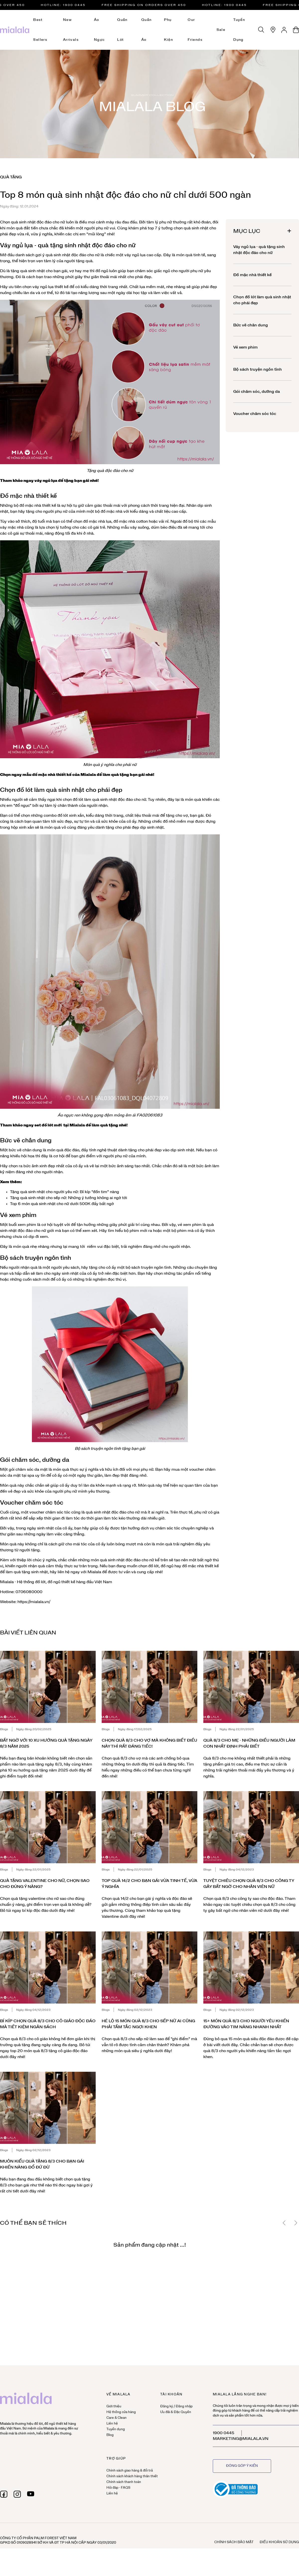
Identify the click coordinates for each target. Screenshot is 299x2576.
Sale (221, 30)
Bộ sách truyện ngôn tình (257, 369)
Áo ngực (99, 30)
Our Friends (195, 30)
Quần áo (146, 30)
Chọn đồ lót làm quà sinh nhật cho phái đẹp (262, 300)
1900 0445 (223, 2433)
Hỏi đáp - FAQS (118, 2487)
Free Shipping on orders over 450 (153, 4)
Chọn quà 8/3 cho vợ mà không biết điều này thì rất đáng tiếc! (149, 1743)
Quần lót (122, 30)
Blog (110, 2435)
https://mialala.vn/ (33, 1602)
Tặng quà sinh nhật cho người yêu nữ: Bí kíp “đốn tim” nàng (64, 1192)
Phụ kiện (168, 30)
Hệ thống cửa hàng (121, 2412)
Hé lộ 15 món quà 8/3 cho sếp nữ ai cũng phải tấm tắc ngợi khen (148, 2024)
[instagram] (17, 2494)
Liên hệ (112, 2423)
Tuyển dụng (239, 30)
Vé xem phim (245, 347)
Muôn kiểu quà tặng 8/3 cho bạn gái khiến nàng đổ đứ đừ (42, 2164)
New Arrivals (70, 30)
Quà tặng (11, 177)
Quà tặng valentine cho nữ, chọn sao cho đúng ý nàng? (44, 1884)
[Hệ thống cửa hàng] (273, 30)
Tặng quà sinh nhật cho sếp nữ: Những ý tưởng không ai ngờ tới (68, 1198)
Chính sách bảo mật (234, 2542)
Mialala (88, 775)
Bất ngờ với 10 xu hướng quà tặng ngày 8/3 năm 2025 (46, 1743)
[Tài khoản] (284, 30)
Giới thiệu (113, 2406)
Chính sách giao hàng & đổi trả (129, 2470)
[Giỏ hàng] (296, 30)
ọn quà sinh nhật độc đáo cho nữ (35, 222)
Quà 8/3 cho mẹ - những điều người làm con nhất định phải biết (249, 1743)
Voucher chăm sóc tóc (254, 414)
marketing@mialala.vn (240, 2439)
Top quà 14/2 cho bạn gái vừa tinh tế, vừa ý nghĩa (149, 1884)
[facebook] (3, 2494)
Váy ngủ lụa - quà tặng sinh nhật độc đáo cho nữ (259, 250)
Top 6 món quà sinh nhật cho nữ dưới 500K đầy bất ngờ (62, 1204)
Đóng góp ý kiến (242, 2466)
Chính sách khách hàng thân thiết (132, 2476)
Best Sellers (40, 30)
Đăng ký (166, 2406)
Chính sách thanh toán (123, 2482)
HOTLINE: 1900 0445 (72, 4)
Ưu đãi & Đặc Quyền (175, 2412)
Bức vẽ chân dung (250, 325)
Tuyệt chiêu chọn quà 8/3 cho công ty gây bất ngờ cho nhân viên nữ (248, 1884)
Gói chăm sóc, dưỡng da (256, 392)
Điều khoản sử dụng (279, 2542)
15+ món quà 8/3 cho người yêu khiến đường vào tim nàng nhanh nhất (246, 2024)
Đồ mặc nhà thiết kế (252, 275)
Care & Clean (116, 2418)
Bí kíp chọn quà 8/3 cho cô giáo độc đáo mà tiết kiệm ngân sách (47, 2024)
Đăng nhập (184, 2406)
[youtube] (30, 2494)
